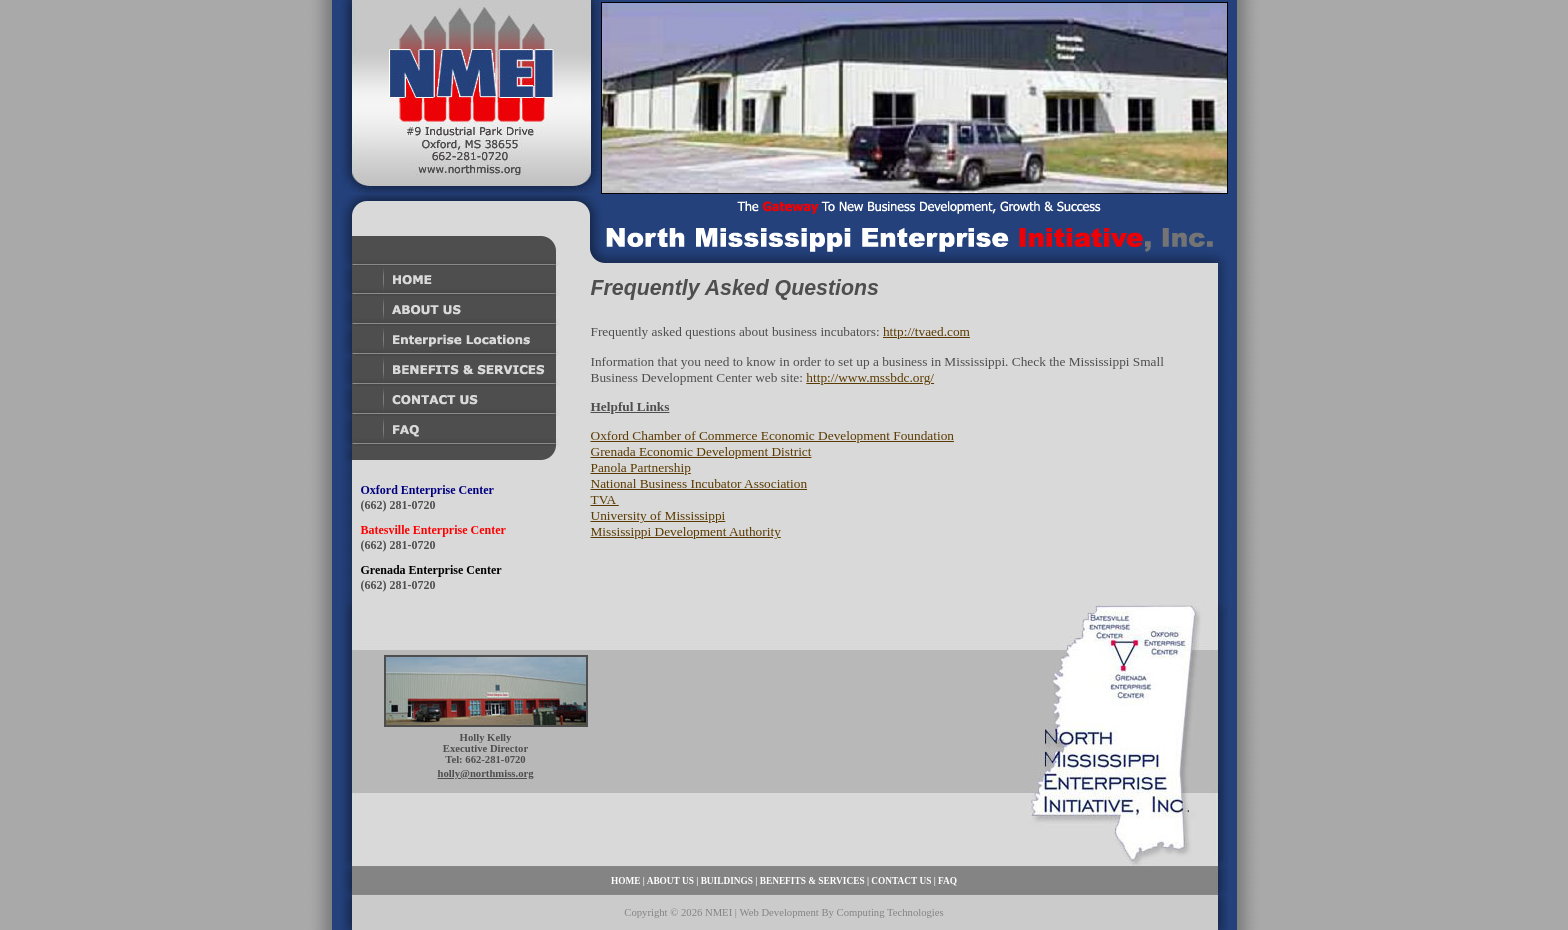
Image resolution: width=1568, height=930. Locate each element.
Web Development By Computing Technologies (841, 912)
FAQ (947, 881)
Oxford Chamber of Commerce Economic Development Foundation (772, 435)
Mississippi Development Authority (686, 531)
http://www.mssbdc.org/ (870, 377)
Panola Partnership (641, 467)
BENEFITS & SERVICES (812, 881)
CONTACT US (901, 881)
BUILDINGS (727, 881)
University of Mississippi (658, 515)
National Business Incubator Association (699, 483)
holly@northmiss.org (485, 773)
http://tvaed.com (926, 331)
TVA (605, 499)
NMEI (718, 912)
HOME (626, 881)
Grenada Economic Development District (701, 451)
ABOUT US (670, 881)
